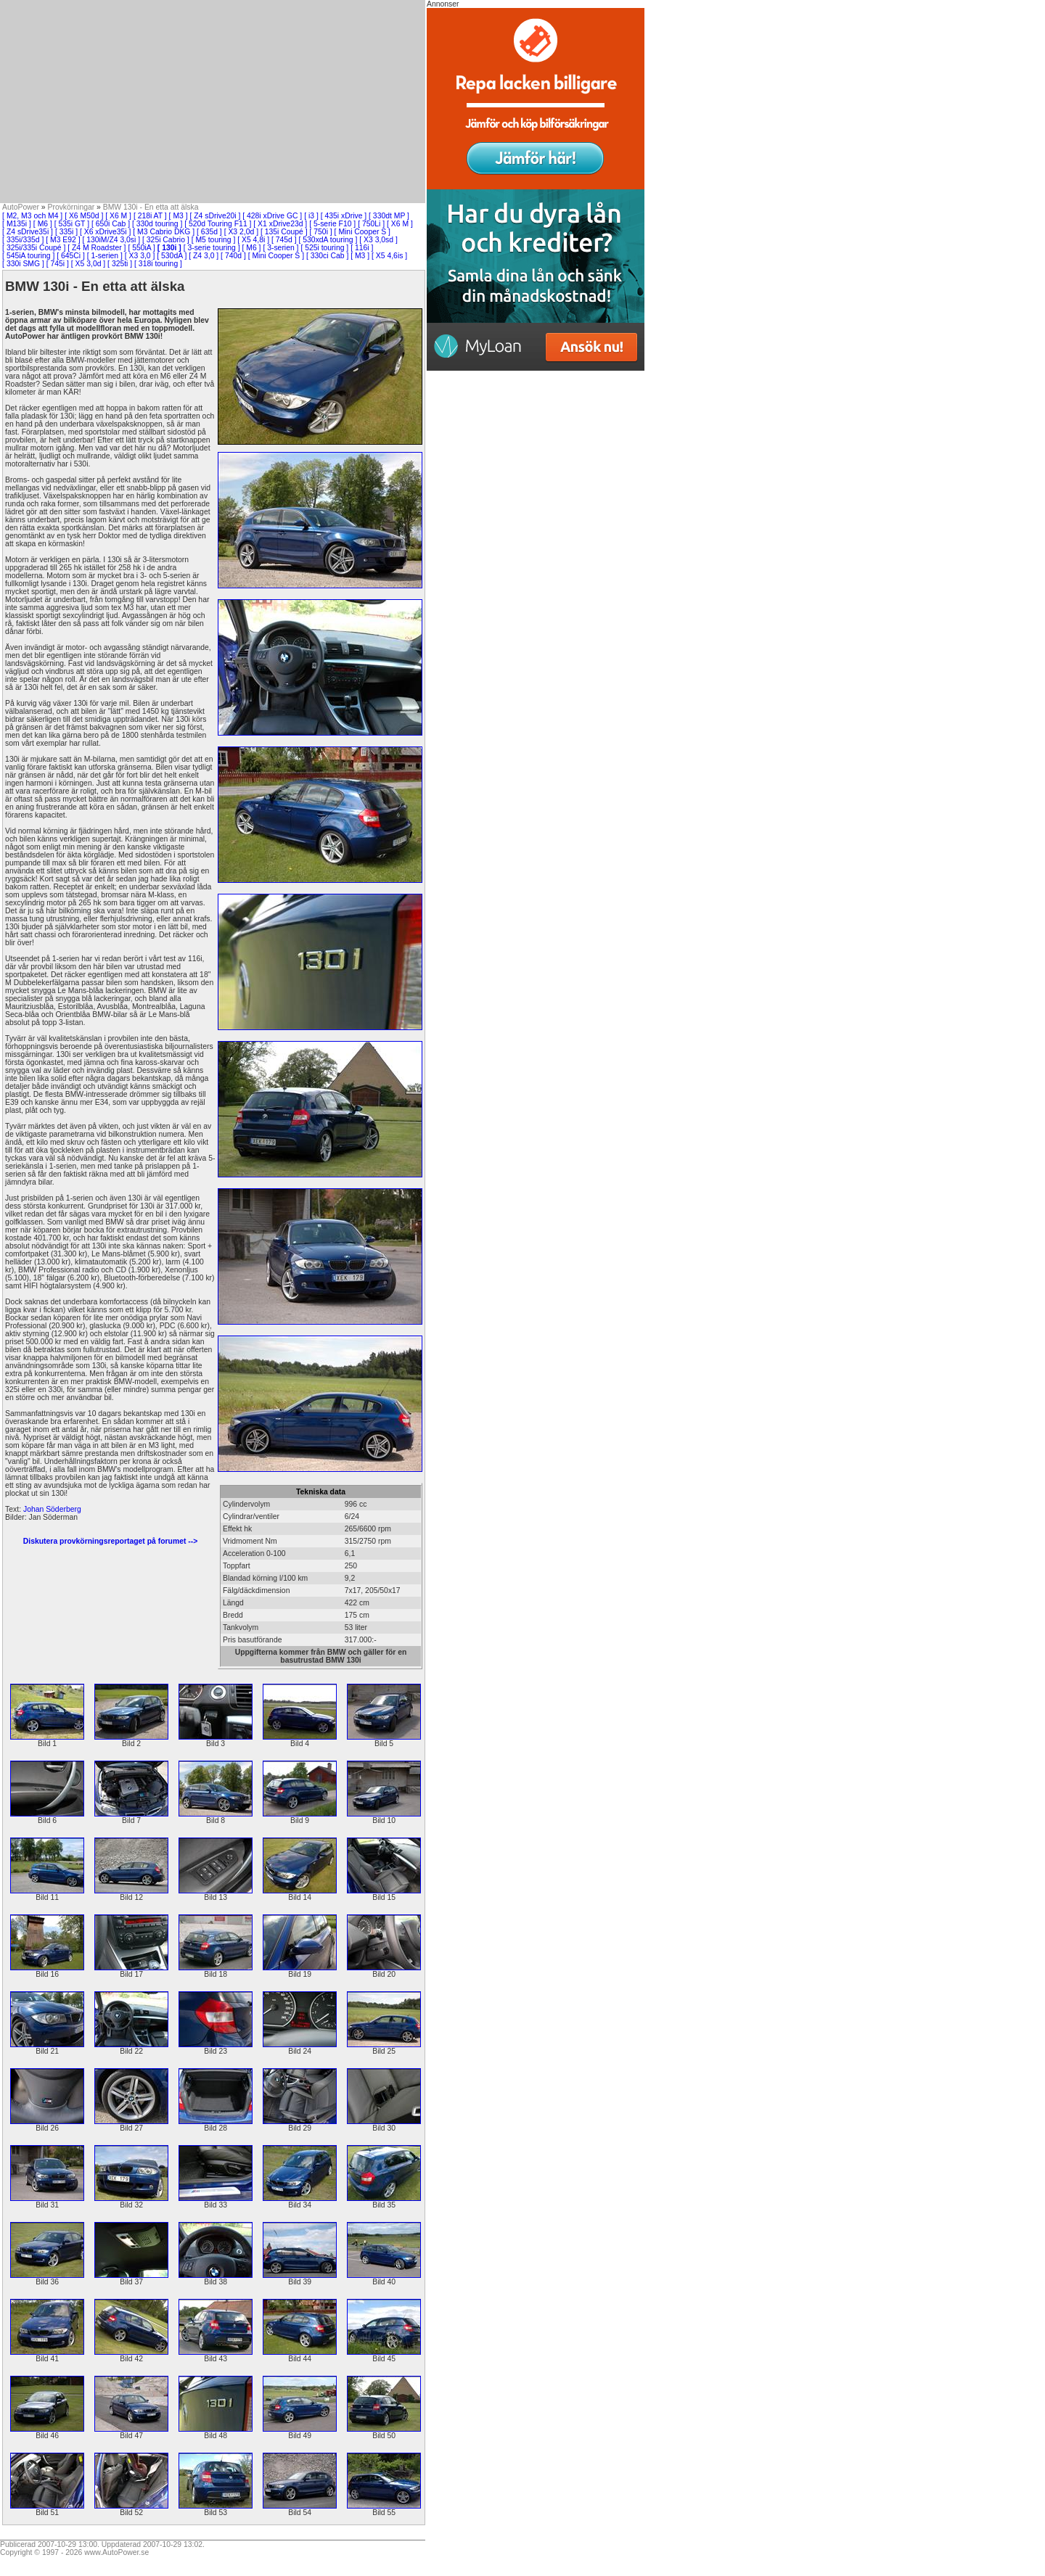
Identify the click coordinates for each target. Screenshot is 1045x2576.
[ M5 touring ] (214, 240)
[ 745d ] (284, 240)
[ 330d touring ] (157, 224)
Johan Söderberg (52, 1509)
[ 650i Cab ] (110, 224)
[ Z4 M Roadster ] (96, 248)
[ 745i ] (57, 264)
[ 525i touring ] (324, 248)
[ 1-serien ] (105, 256)
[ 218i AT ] (150, 216)
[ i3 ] (311, 216)
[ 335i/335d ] (23, 240)
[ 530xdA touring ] (328, 240)
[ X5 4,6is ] (389, 256)
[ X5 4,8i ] (253, 240)
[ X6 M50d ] (84, 216)
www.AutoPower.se (116, 2552)
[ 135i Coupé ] (284, 232)
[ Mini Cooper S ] (362, 232)
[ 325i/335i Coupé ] (33, 248)
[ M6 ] (42, 224)
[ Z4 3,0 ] (203, 256)
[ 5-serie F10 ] (332, 224)
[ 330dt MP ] (389, 216)
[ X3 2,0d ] (241, 232)
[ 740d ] (233, 256)
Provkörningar (71, 207)
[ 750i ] (321, 232)
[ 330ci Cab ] (327, 256)
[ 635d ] (209, 232)
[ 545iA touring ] (28, 256)
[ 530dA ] (172, 256)
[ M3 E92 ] (63, 240)
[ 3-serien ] (280, 248)
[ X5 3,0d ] (88, 264)
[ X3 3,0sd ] (378, 240)
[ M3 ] (178, 216)
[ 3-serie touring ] (212, 248)
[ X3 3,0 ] (140, 256)
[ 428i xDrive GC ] (272, 216)
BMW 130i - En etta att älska (151, 207)
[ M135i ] (16, 224)
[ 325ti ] (119, 264)
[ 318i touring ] (158, 264)
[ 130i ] (169, 248)
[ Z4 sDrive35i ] (27, 232)
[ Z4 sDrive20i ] (214, 216)
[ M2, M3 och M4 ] (32, 216)
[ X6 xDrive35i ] (105, 232)
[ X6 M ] (118, 216)
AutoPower (20, 207)
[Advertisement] (212, 101)
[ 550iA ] (141, 248)
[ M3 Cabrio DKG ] (163, 232)
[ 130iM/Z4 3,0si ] (111, 240)
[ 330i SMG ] (23, 264)
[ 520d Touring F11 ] (217, 224)
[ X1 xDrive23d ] (280, 224)
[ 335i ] (66, 232)
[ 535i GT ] (71, 224)
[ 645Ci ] (71, 256)
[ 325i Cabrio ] (165, 240)
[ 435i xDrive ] (344, 216)
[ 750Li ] (371, 224)
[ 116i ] (362, 248)
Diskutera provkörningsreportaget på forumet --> (110, 1541)
